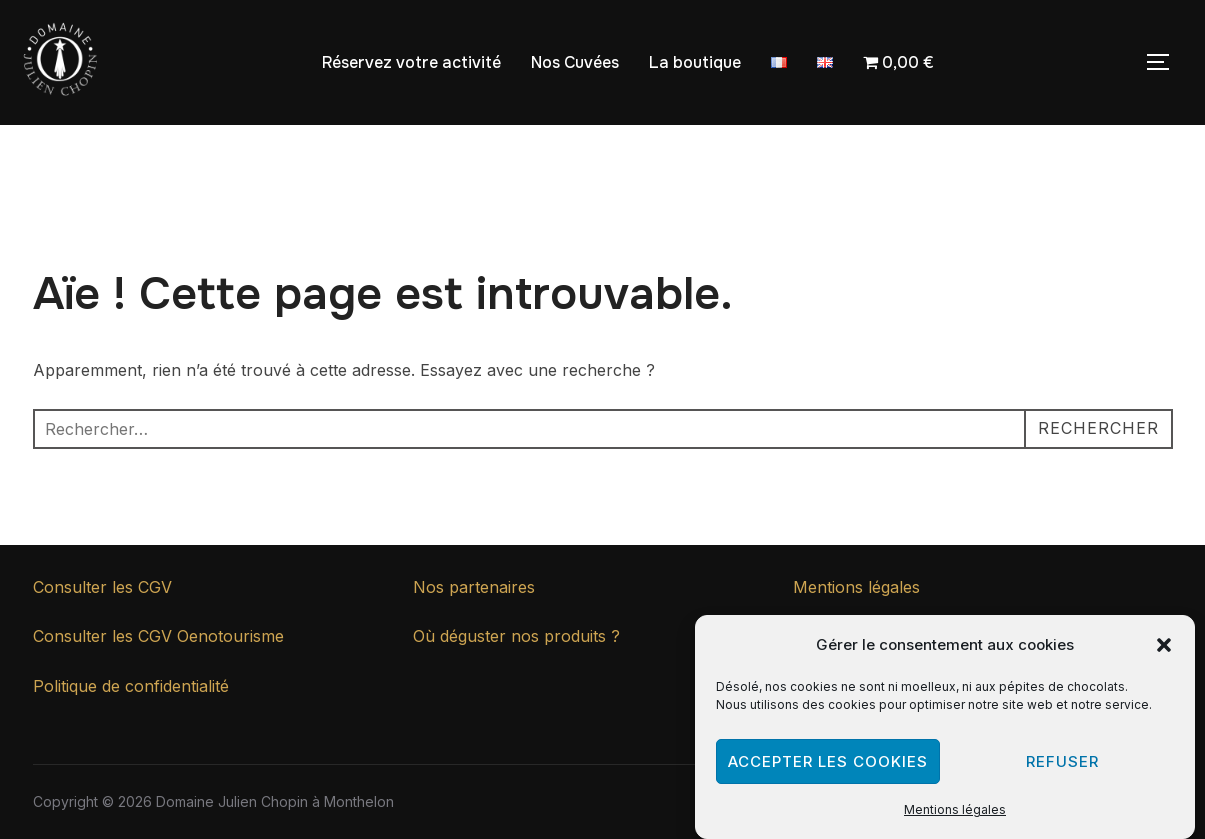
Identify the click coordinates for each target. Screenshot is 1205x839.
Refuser (1062, 766)
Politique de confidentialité (131, 686)
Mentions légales (955, 815)
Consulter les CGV (102, 587)
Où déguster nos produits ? (516, 636)
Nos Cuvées (575, 62)
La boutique (695, 62)
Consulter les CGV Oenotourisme (158, 636)
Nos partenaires (474, 587)
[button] (1164, 650)
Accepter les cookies (828, 766)
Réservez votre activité (411, 62)
